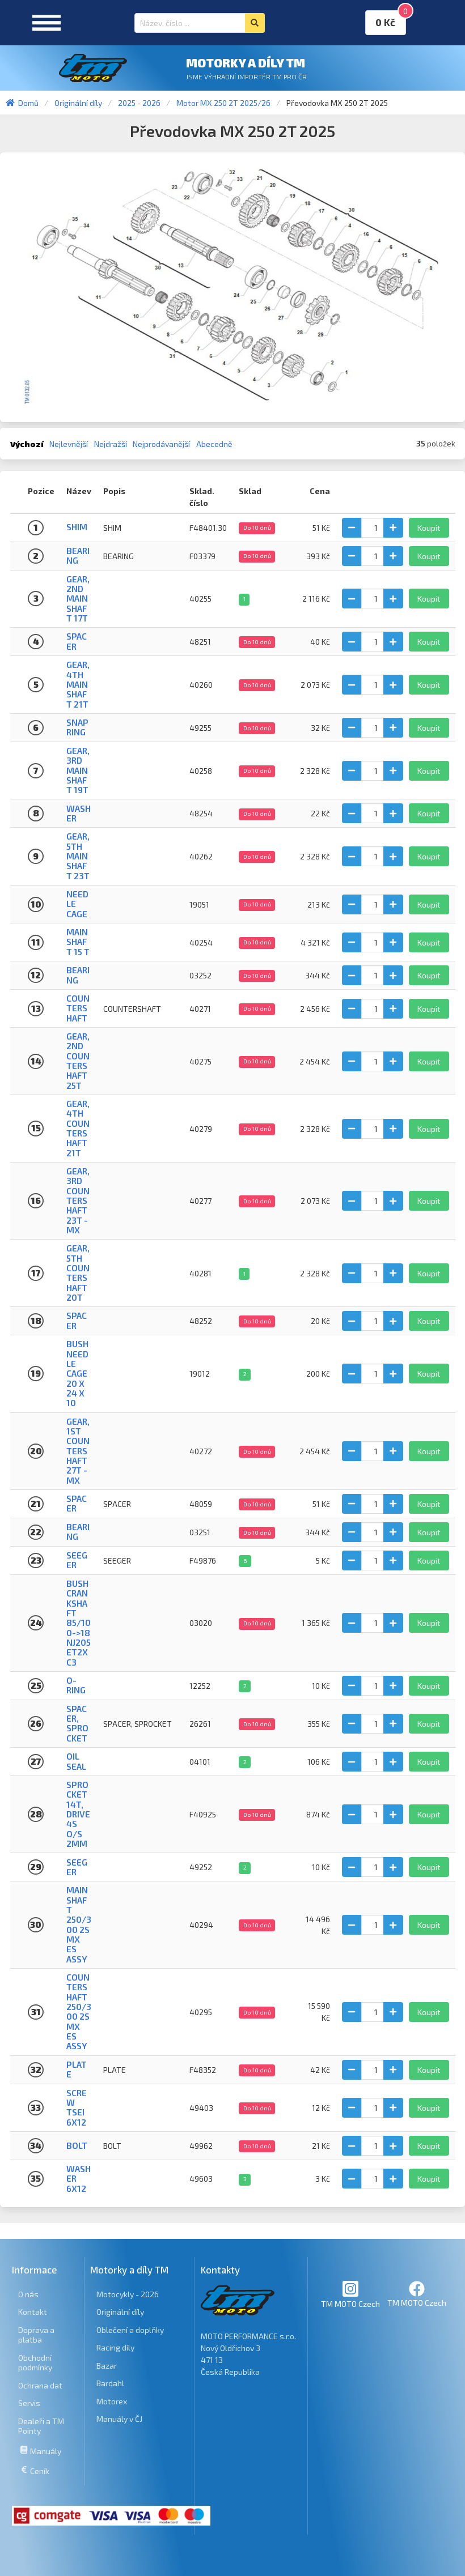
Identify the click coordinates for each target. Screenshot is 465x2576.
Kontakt (32, 2312)
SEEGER (76, 1560)
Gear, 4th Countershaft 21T (78, 1128)
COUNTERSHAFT (78, 1008)
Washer (78, 813)
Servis (29, 2403)
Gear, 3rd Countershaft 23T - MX (78, 1200)
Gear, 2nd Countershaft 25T (78, 1061)
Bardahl (110, 2383)
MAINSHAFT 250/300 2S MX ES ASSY (78, 1924)
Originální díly (120, 2312)
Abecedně (214, 444)
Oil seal (76, 1761)
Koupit (429, 528)
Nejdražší (110, 444)
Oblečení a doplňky (130, 2330)
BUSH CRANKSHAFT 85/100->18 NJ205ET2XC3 (78, 1622)
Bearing (78, 975)
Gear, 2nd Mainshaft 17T (78, 598)
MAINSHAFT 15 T (78, 942)
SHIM (76, 527)
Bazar (106, 2365)
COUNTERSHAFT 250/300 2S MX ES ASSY (78, 2011)
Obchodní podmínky (35, 2363)
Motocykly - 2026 (127, 2294)
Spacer (76, 641)
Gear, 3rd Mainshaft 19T (78, 770)
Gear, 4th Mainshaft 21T (78, 684)
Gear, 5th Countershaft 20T (78, 1272)
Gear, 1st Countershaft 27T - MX (78, 1450)
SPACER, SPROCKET (77, 1723)
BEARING (78, 555)
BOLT (76, 2145)
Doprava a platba (36, 2335)
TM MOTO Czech (350, 2294)
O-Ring (76, 1685)
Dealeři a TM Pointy (41, 2426)
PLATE (76, 2069)
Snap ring (77, 727)
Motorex (111, 2401)
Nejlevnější (68, 444)
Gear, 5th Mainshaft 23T (78, 855)
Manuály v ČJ (119, 2419)
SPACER (76, 1503)
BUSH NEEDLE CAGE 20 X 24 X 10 (77, 1373)
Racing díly (115, 2347)
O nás (28, 2294)
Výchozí (27, 444)
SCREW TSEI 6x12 (76, 2107)
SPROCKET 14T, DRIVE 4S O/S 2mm (78, 1814)
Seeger (76, 1867)
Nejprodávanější (161, 444)
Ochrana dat (40, 2385)
